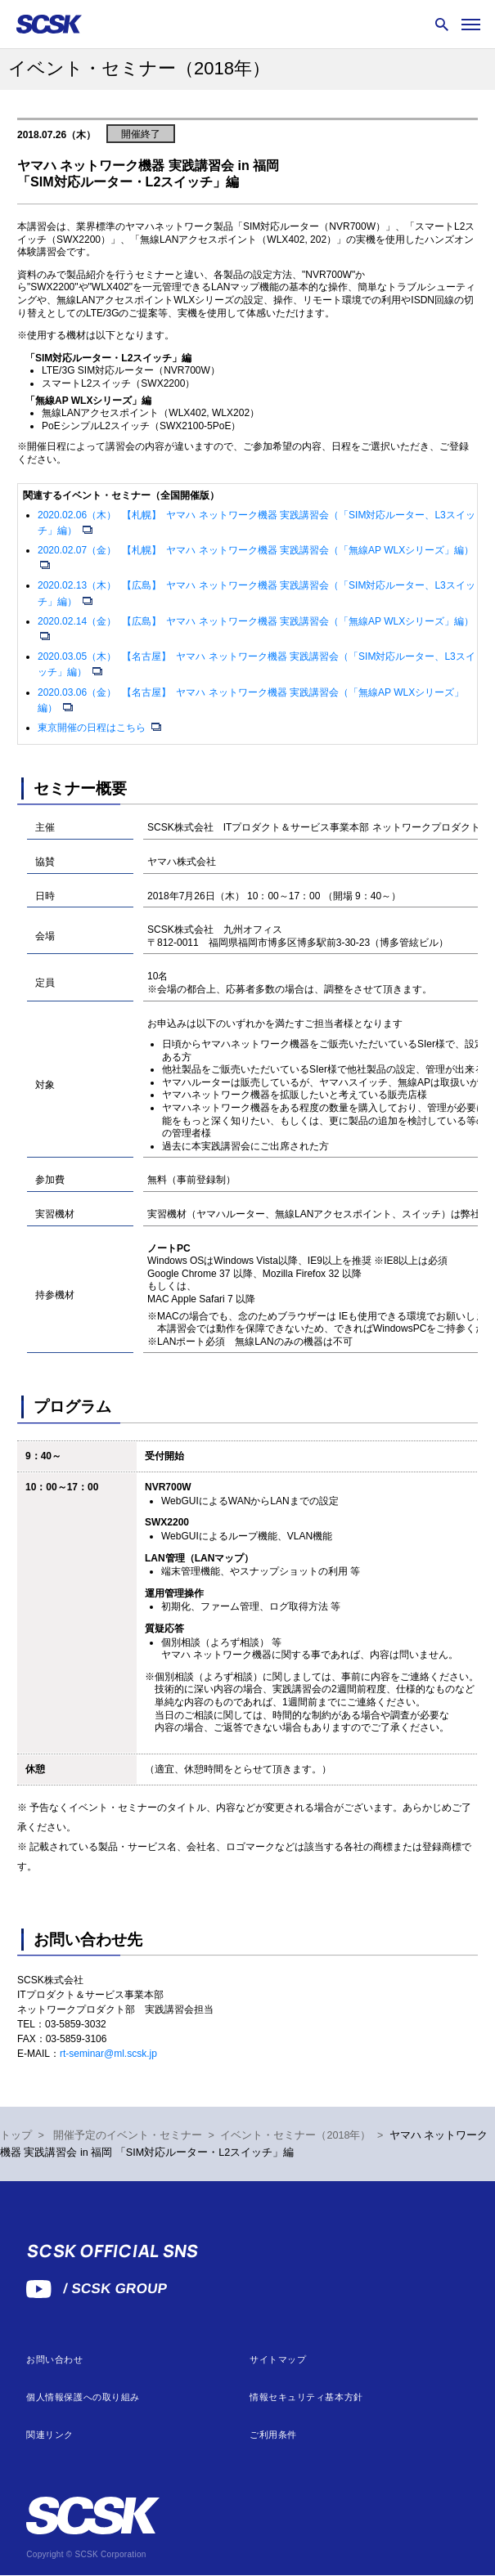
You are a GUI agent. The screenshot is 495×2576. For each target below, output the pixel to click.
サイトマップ (278, 2359)
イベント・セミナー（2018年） (295, 2135)
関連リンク (50, 2434)
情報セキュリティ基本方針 (306, 2397)
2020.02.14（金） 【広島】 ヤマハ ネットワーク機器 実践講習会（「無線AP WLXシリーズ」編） (256, 621)
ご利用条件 (273, 2434)
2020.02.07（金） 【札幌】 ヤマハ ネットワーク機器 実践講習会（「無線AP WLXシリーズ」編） (256, 550)
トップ (16, 2135)
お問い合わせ (54, 2359)
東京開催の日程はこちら (93, 727)
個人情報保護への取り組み (83, 2397)
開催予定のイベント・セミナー (127, 2135)
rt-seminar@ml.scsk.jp (108, 2053)
